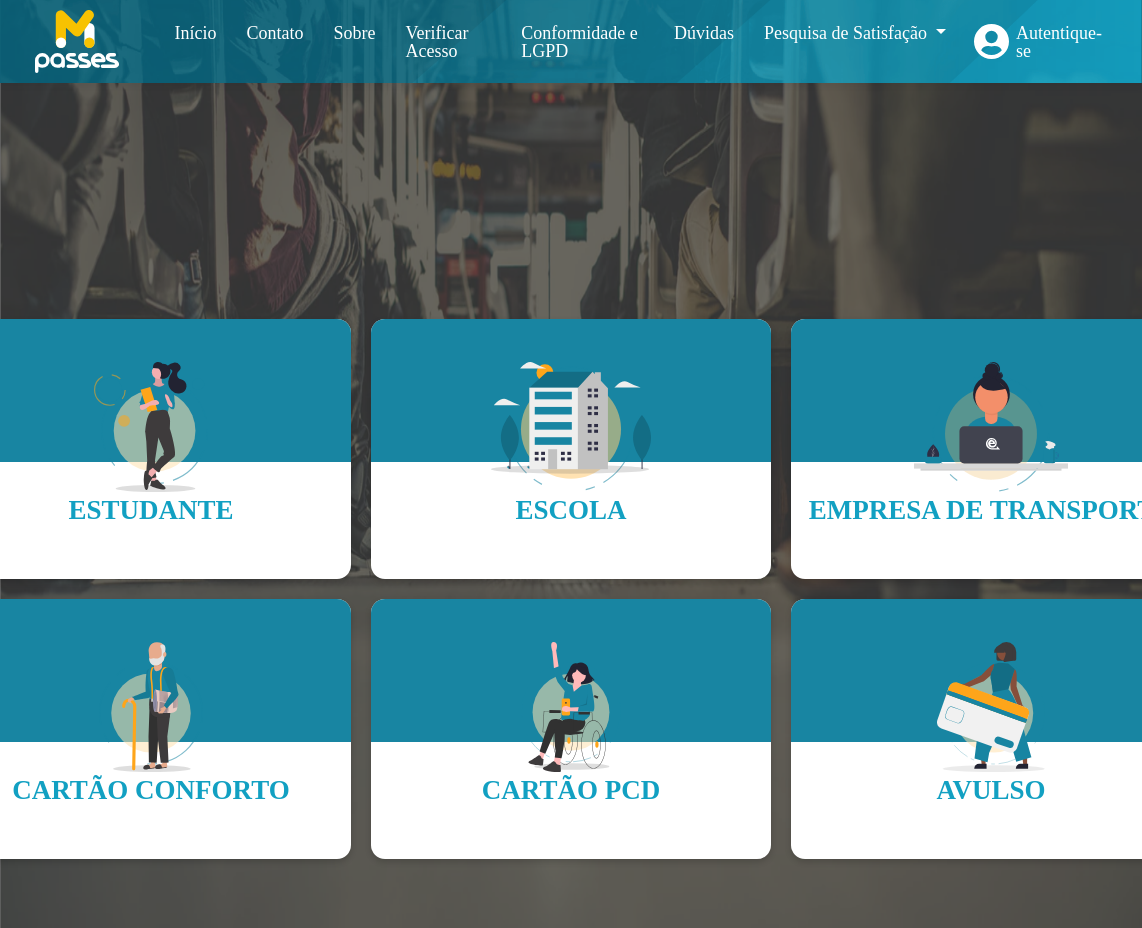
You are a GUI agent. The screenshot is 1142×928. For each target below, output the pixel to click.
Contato (274, 33)
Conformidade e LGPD (579, 42)
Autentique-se (1059, 42)
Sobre (354, 33)
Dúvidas (704, 33)
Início (195, 33)
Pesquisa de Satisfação (847, 33)
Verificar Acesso (436, 42)
